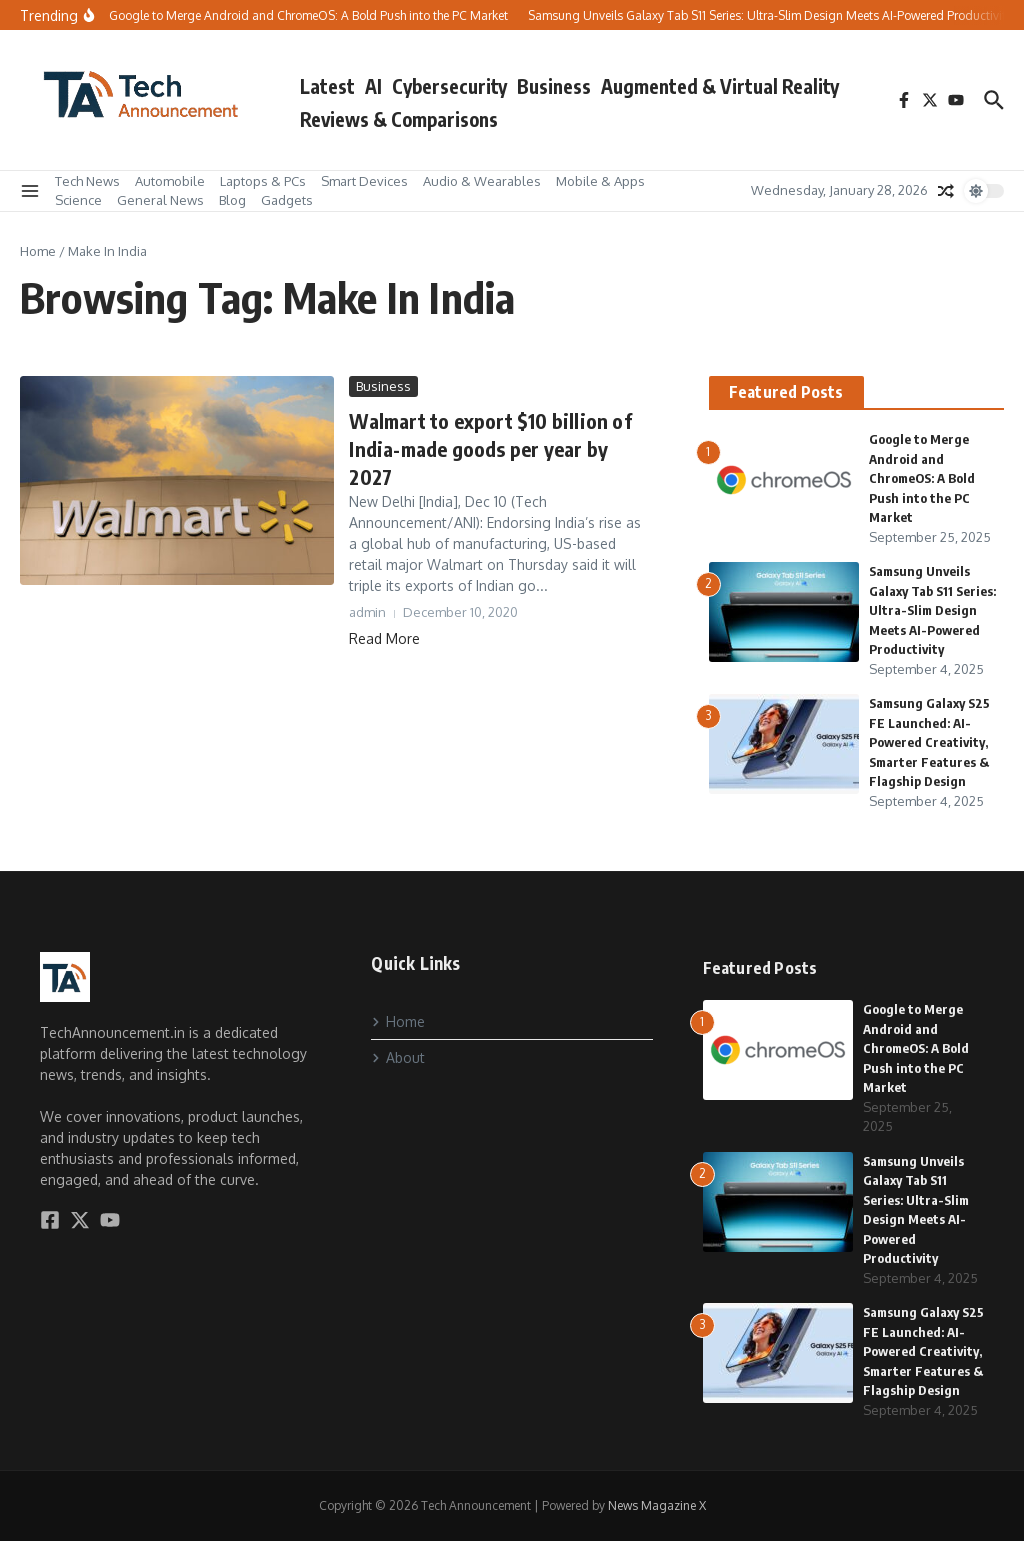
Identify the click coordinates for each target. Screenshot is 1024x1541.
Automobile (170, 181)
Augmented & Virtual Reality (720, 86)
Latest (327, 86)
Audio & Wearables (482, 181)
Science (78, 200)
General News (160, 200)
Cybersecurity (449, 86)
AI (373, 86)
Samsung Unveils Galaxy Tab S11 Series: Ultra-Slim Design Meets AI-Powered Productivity (932, 610)
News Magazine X (657, 1505)
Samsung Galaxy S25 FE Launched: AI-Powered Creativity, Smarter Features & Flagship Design (929, 742)
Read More (384, 638)
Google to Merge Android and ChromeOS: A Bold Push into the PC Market (922, 478)
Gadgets (287, 200)
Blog (232, 200)
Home (38, 251)
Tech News (87, 181)
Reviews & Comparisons (399, 119)
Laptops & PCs (263, 181)
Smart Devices (364, 181)
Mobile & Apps (600, 181)
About (398, 1057)
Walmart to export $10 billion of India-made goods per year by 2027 (490, 448)
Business (554, 86)
